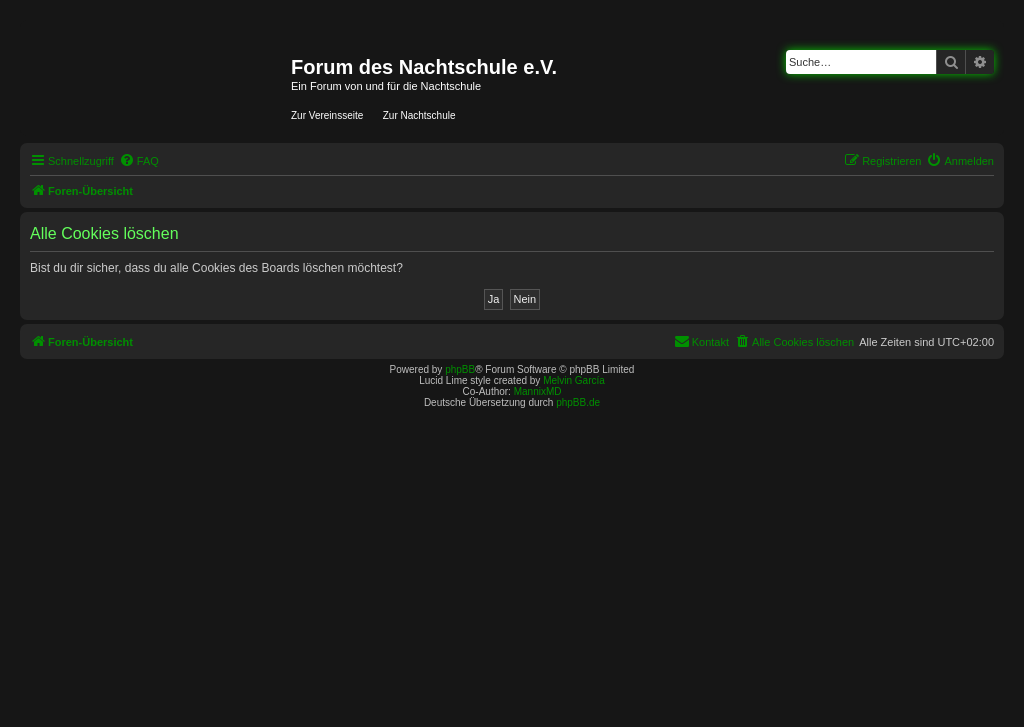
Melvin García (574, 380)
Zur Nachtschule (419, 115)
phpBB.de (578, 402)
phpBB (460, 369)
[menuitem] (139, 161)
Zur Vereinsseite (327, 115)
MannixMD (538, 391)
